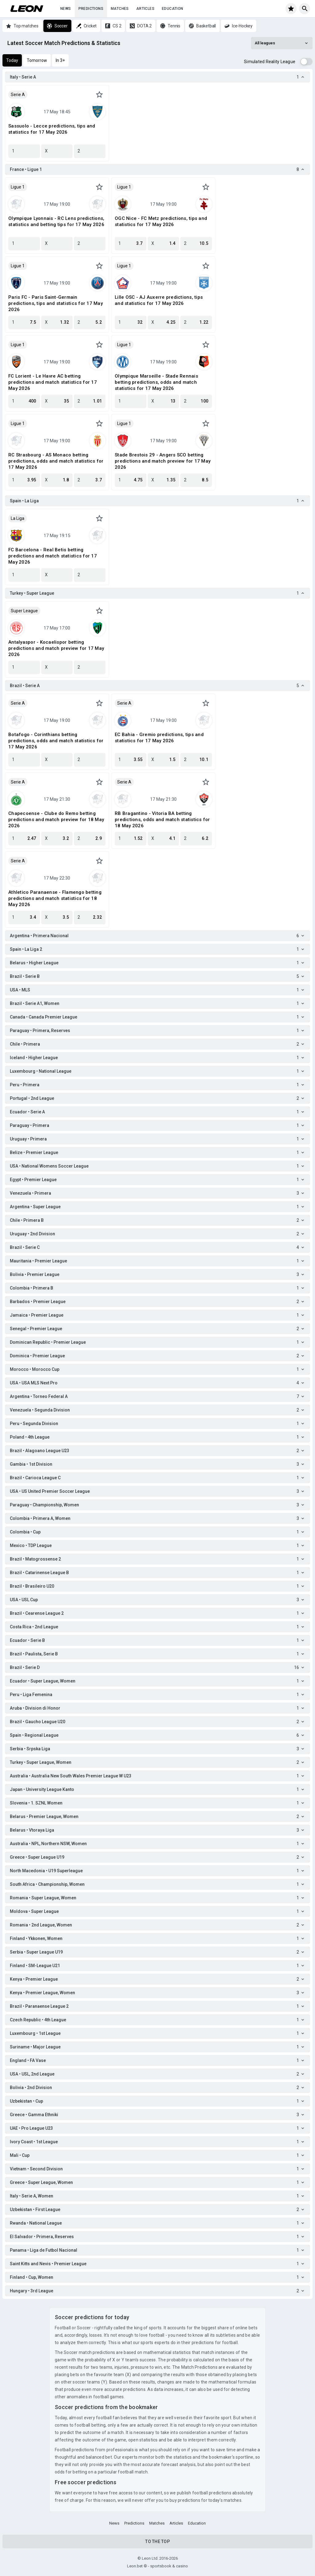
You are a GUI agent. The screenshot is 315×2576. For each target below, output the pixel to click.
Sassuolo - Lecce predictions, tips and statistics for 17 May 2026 (51, 129)
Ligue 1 (18, 186)
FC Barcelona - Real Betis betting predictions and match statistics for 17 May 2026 (52, 556)
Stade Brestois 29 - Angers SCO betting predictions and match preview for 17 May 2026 (162, 461)
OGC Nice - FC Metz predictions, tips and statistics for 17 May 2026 (161, 221)
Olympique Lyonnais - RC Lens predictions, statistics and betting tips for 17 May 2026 (56, 221)
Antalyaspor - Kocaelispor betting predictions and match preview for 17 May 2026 (56, 648)
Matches (120, 8)
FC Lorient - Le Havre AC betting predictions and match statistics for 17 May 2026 (52, 382)
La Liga (17, 518)
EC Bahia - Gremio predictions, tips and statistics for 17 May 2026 (159, 737)
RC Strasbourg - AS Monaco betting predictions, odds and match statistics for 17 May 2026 (56, 461)
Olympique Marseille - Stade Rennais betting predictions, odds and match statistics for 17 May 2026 (156, 382)
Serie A (18, 94)
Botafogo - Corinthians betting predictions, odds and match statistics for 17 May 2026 (56, 741)
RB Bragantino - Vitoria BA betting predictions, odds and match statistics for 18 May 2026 (162, 819)
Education (172, 8)
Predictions (90, 8)
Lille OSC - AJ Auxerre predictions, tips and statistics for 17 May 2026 (159, 300)
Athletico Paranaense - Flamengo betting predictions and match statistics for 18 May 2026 (55, 898)
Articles (145, 8)
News (65, 8)
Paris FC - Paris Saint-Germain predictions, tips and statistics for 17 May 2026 (55, 303)
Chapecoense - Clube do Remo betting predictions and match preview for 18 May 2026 (56, 819)
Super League (24, 610)
